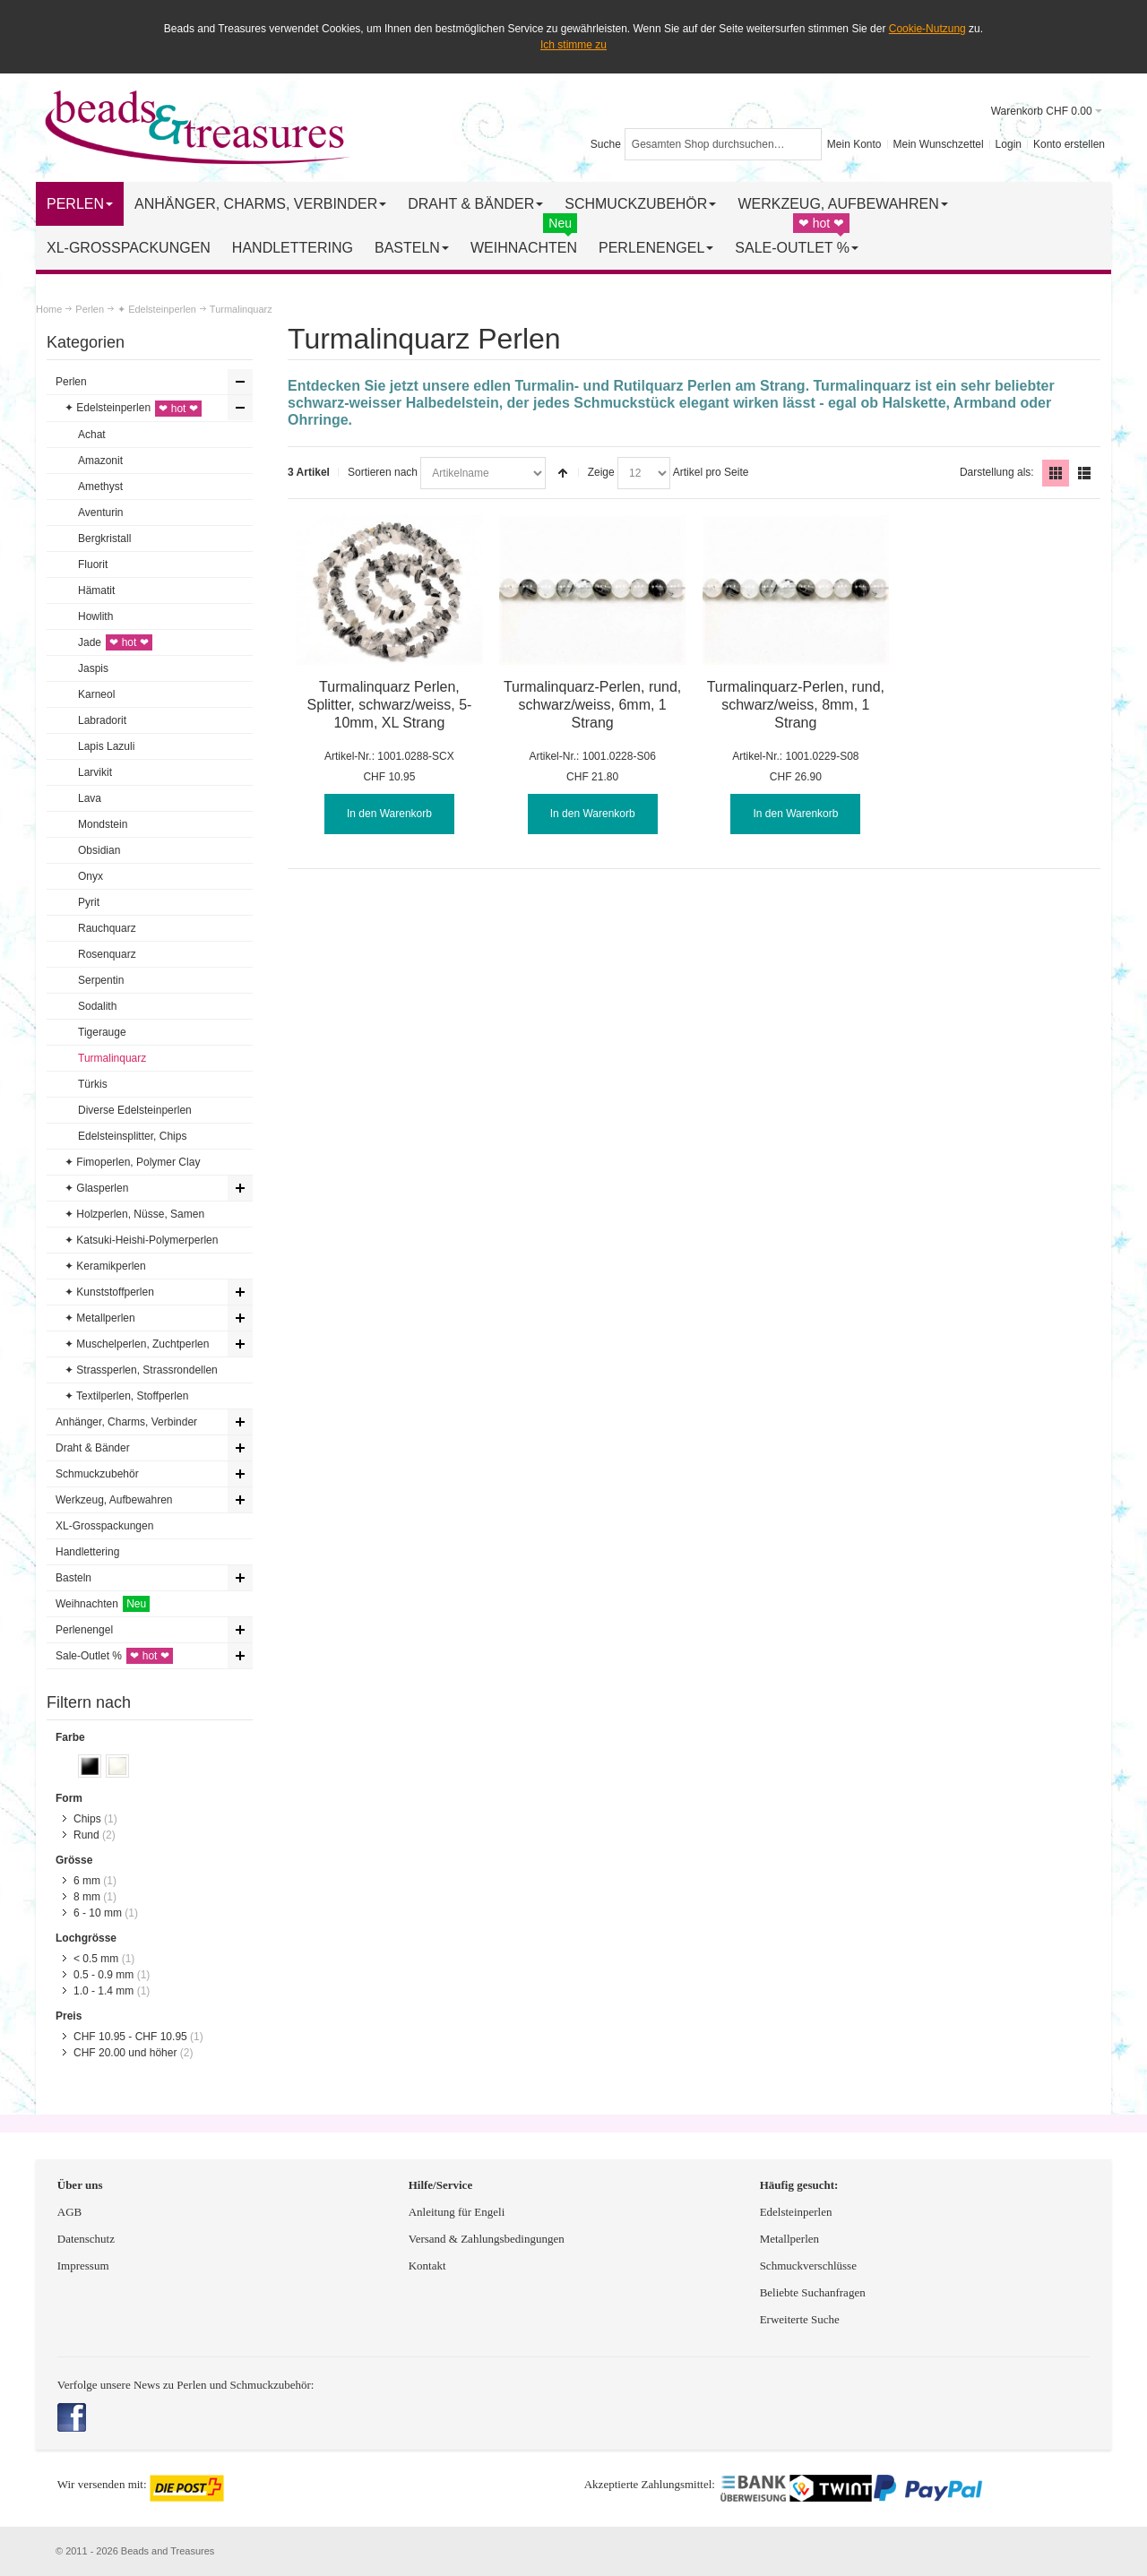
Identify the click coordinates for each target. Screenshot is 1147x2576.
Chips (87, 1819)
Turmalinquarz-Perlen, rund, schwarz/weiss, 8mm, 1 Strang (795, 704)
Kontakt (427, 2265)
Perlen (89, 309)
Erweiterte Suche (801, 2319)
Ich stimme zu (573, 45)
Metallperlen (789, 2238)
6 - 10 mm (97, 1913)
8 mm (86, 1897)
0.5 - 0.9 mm (103, 1975)
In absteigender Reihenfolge (562, 473)
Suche (606, 144)
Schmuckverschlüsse (808, 2265)
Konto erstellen (1069, 144)
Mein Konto (854, 144)
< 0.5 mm (95, 1958)
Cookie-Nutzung (927, 28)
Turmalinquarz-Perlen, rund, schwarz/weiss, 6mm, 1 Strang (592, 704)
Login (1009, 144)
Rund (86, 1835)
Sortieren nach (383, 472)
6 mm (86, 1880)
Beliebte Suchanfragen (813, 2292)
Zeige (601, 472)
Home (49, 309)
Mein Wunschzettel (938, 144)
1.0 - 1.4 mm (103, 1991)
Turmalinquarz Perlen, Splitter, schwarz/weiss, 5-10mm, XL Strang (388, 704)
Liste (1084, 473)
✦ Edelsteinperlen (156, 309)
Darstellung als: (997, 472)
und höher (126, 2052)
